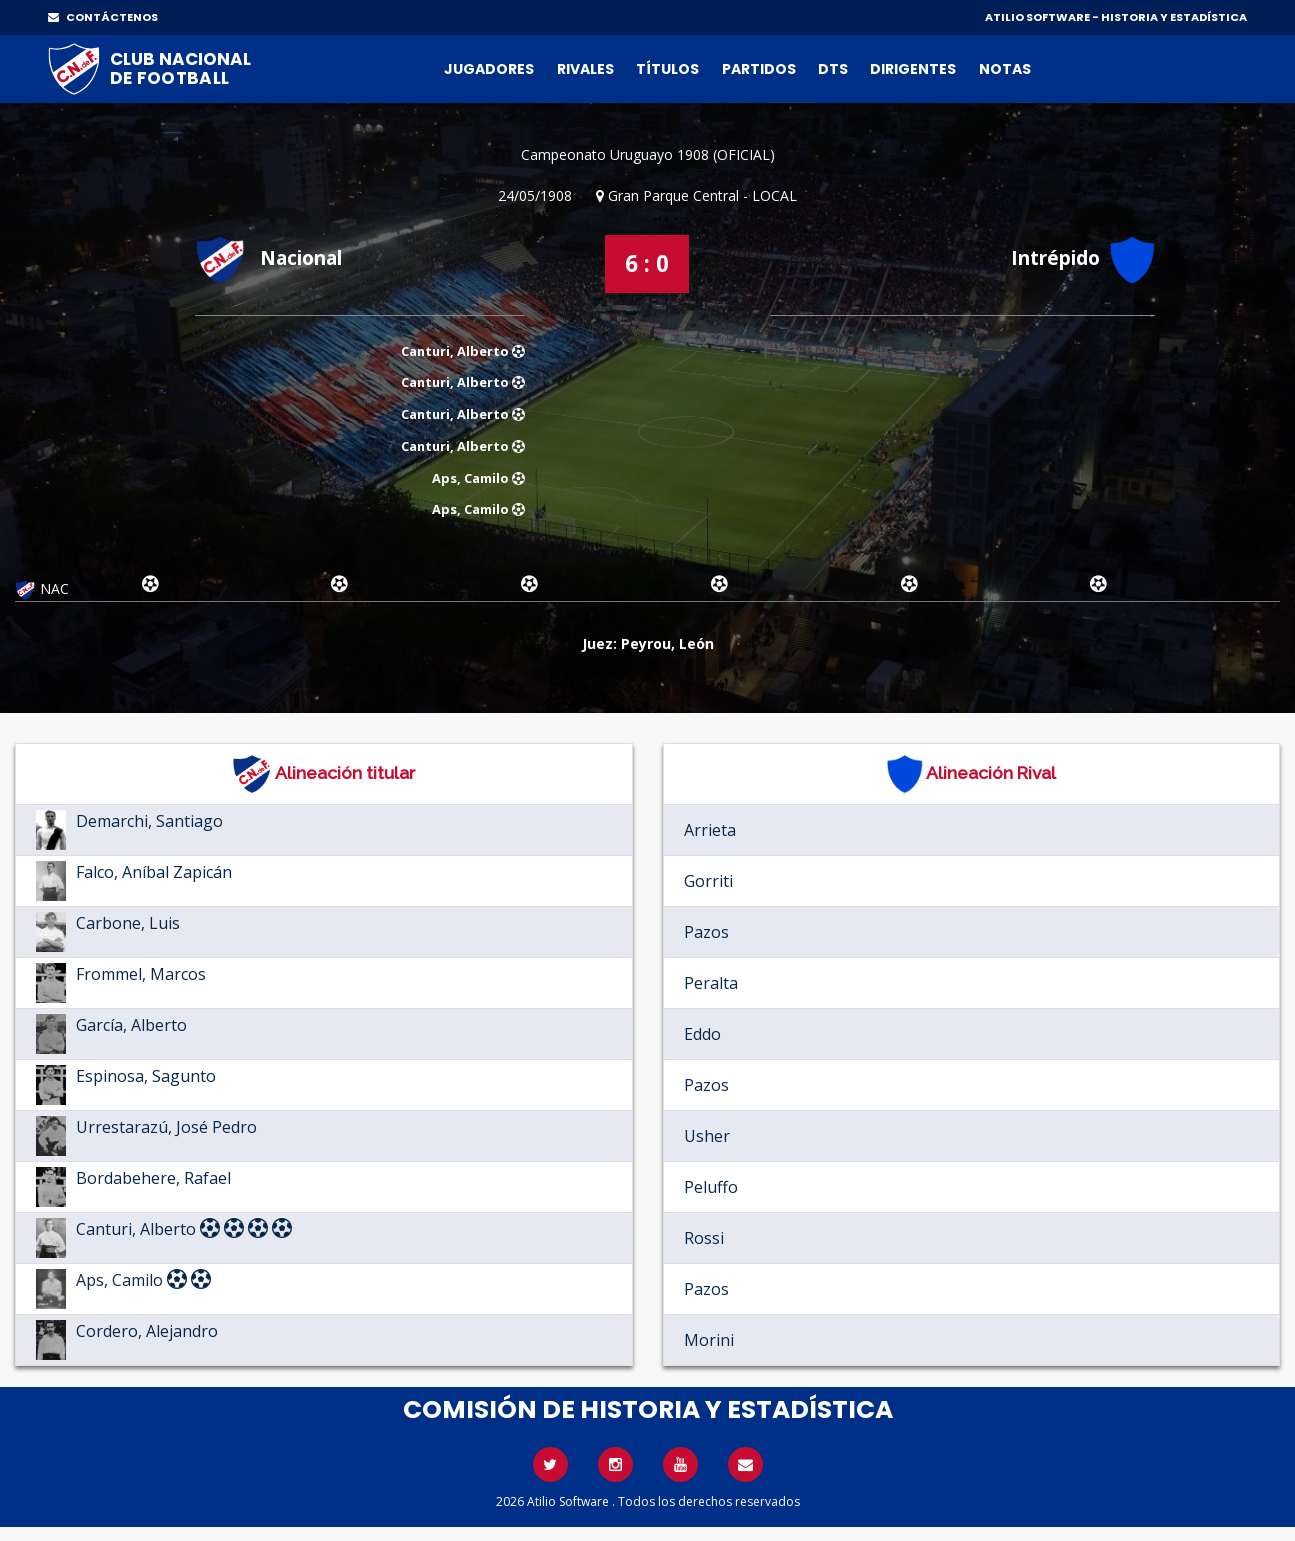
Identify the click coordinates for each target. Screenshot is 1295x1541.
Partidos (759, 69)
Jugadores (489, 69)
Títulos (667, 69)
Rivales (585, 69)
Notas (1005, 69)
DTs (833, 69)
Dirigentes (913, 69)
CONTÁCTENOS (103, 17)
